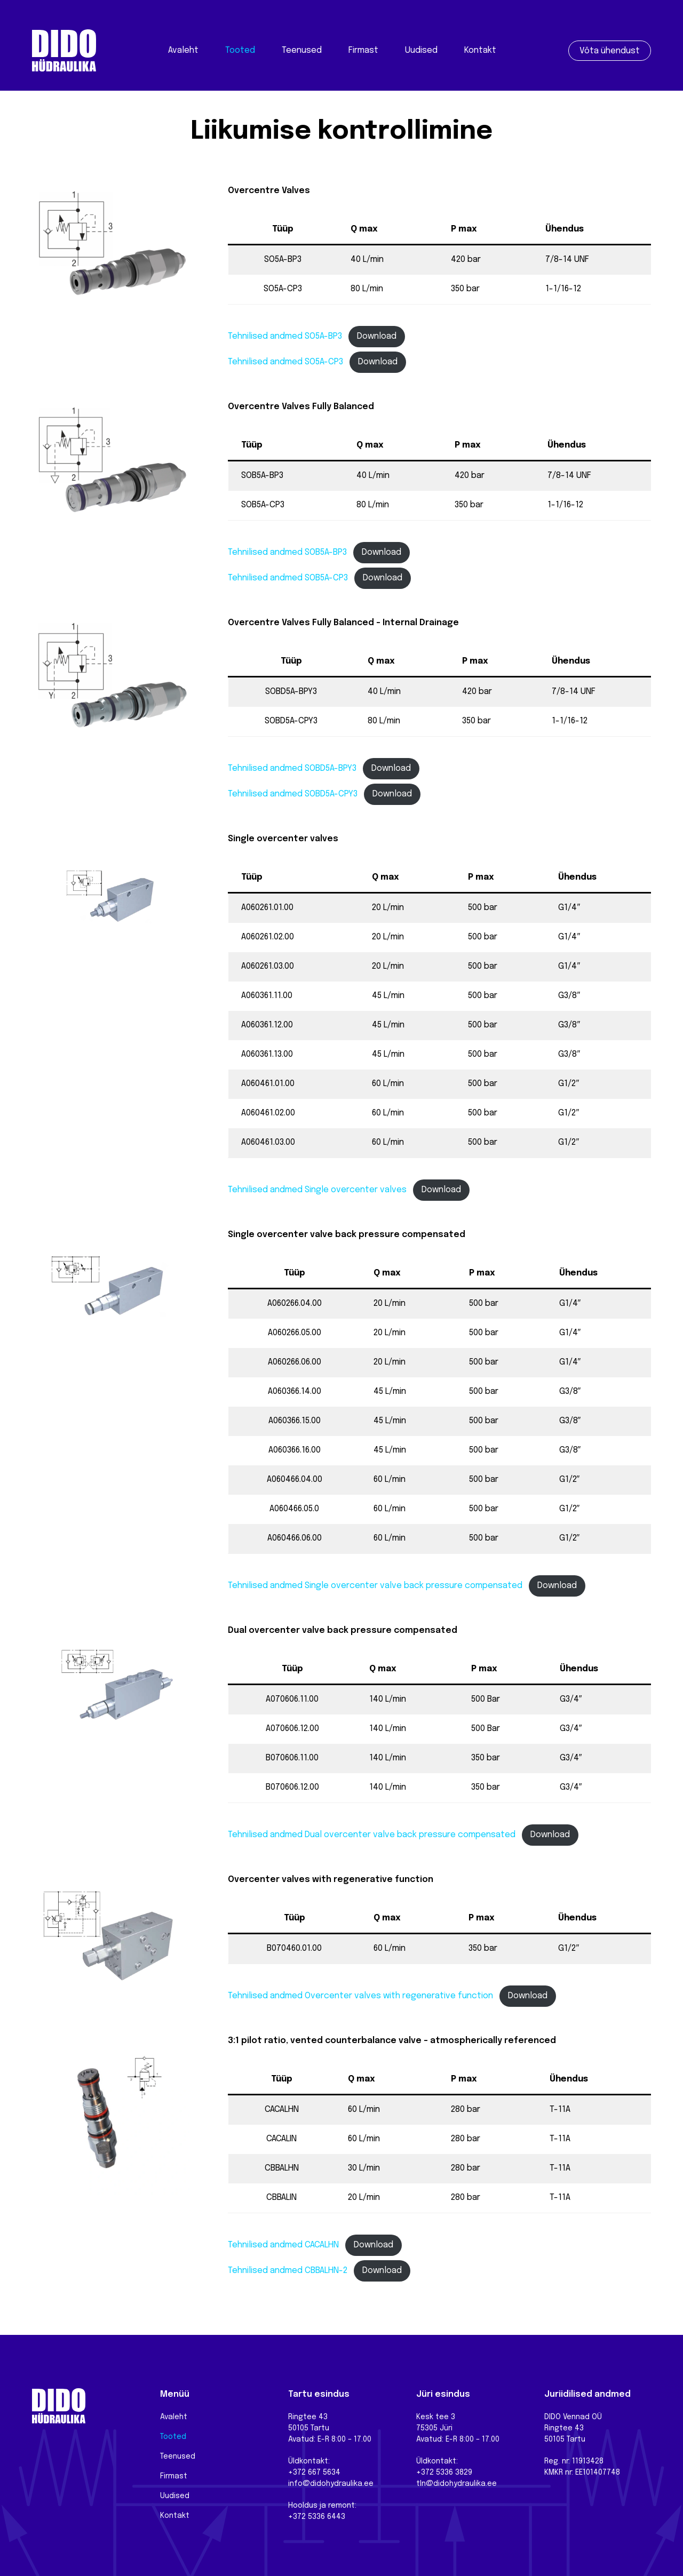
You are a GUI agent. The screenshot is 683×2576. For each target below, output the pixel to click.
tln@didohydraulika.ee (456, 2483)
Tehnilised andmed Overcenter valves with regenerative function (360, 1995)
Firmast (363, 50)
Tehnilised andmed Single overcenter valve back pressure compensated (375, 1585)
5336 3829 (454, 2472)
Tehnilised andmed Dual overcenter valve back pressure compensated (371, 1834)
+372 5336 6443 (316, 2517)
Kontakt (480, 50)
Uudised (421, 50)
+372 (426, 2472)
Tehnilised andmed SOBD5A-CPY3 (293, 794)
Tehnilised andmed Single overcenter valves (317, 1189)
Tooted (240, 50)
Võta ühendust (609, 50)
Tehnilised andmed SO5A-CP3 (285, 361)
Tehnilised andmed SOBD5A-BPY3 (292, 768)
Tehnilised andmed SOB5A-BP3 (287, 552)
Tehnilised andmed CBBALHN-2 (287, 2270)
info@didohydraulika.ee (331, 2483)
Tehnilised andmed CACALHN (283, 2245)
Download (376, 336)
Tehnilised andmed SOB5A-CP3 (288, 578)
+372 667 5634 (314, 2472)
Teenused (302, 50)
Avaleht (183, 50)
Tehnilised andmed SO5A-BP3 (285, 336)
